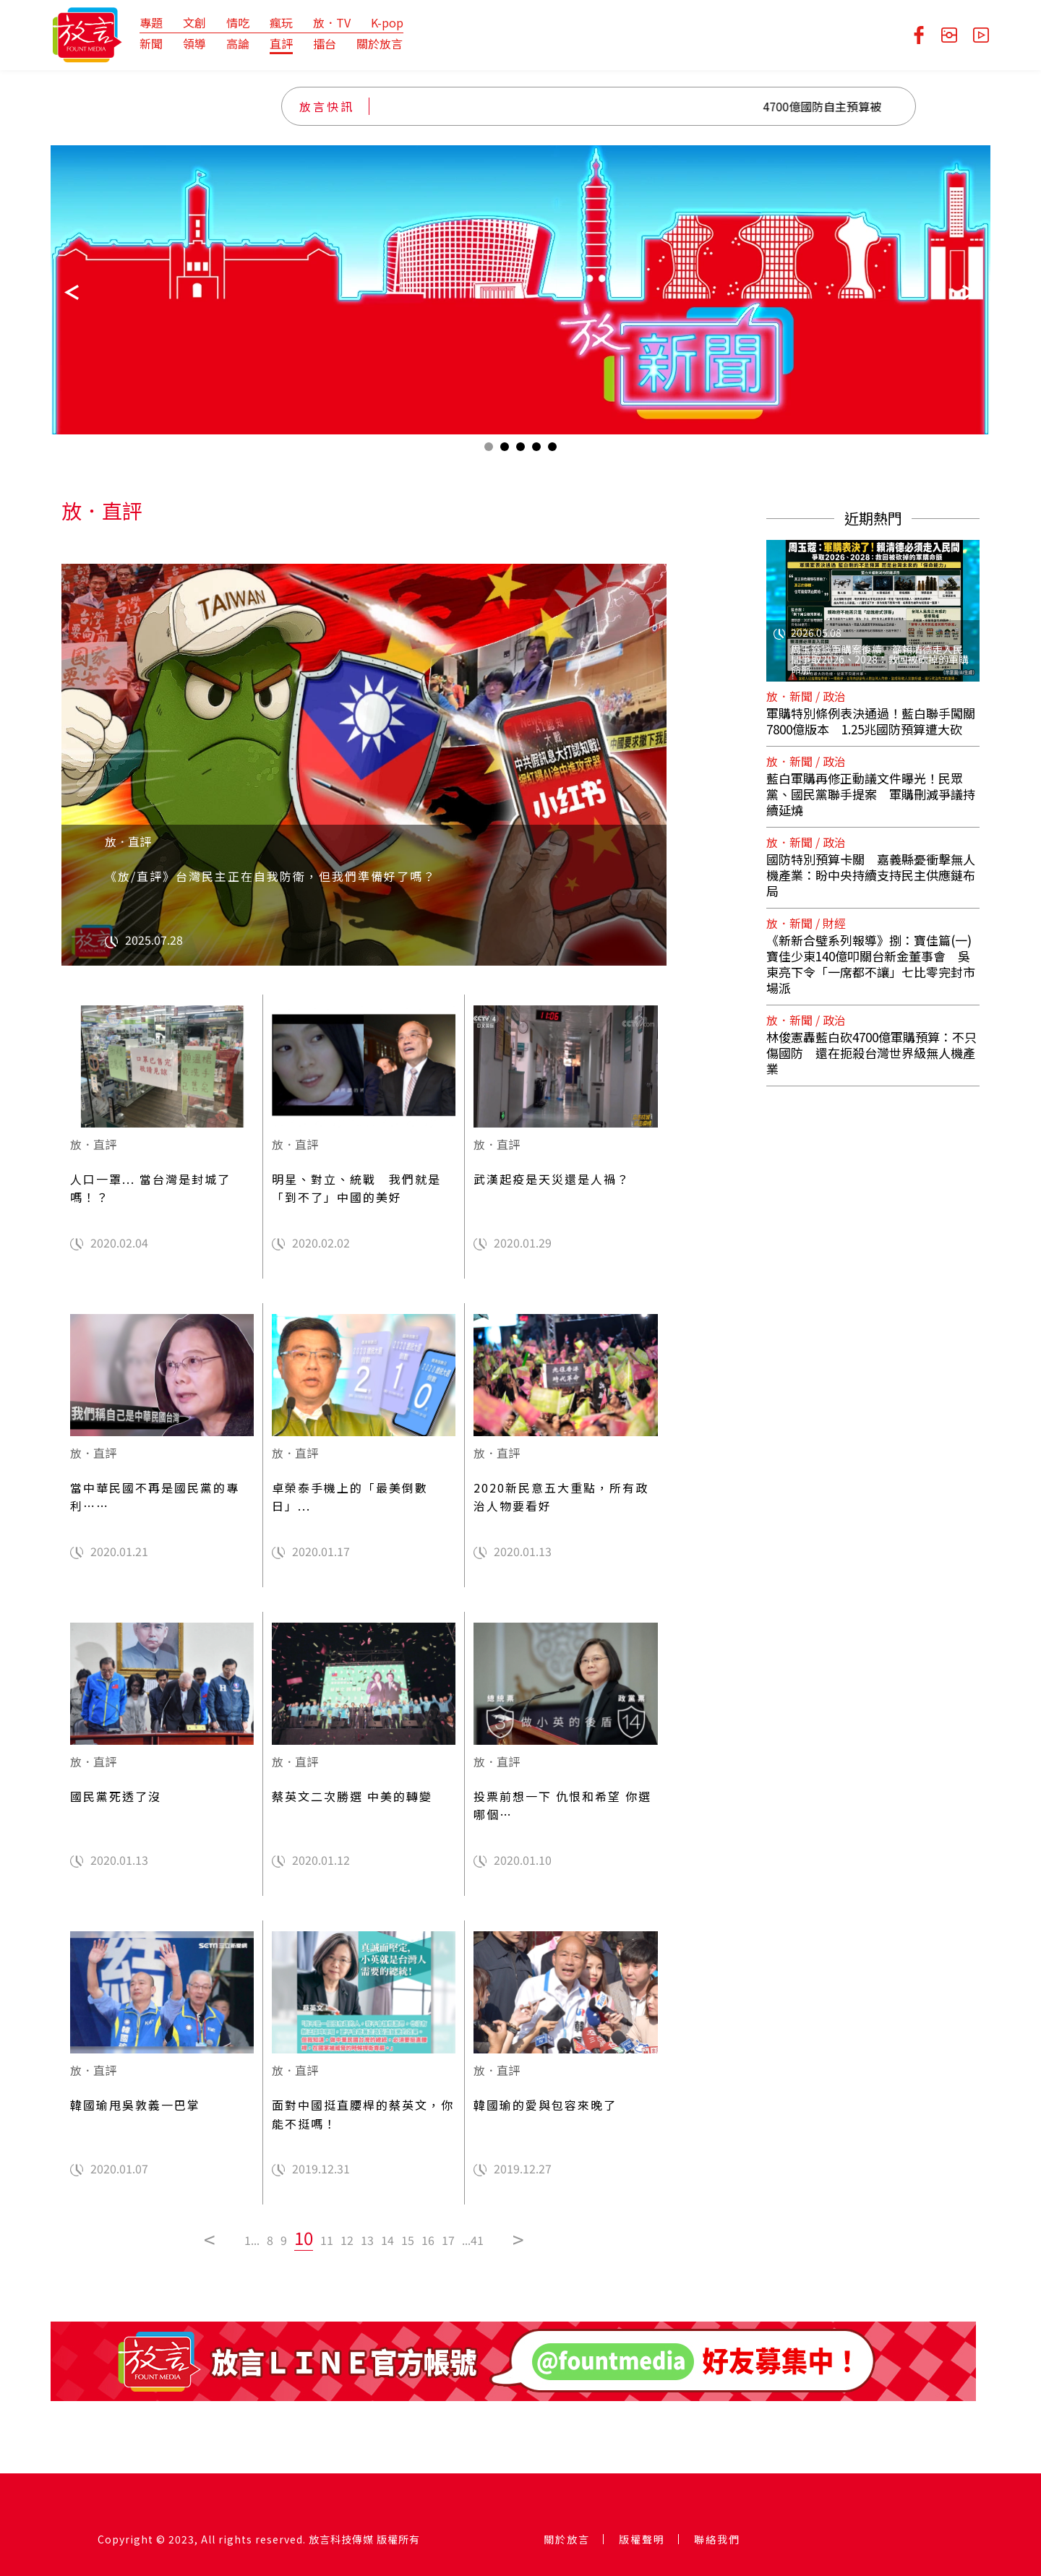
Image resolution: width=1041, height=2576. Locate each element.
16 (427, 2240)
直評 (281, 43)
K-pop (387, 22)
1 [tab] (488, 450)
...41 (473, 2240)
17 (448, 2240)
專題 (151, 22)
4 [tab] (536, 450)
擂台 (324, 43)
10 (303, 2237)
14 (387, 2240)
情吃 (237, 22)
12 (347, 2240)
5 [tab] (552, 450)
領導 (194, 43)
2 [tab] (504, 450)
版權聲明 (642, 2539)
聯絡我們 (717, 2539)
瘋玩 (281, 22)
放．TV (332, 22)
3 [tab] (520, 450)
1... (252, 2240)
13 (367, 2240)
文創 (194, 22)
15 (407, 2240)
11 (326, 2240)
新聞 (151, 43)
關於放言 (379, 43)
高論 (237, 43)
